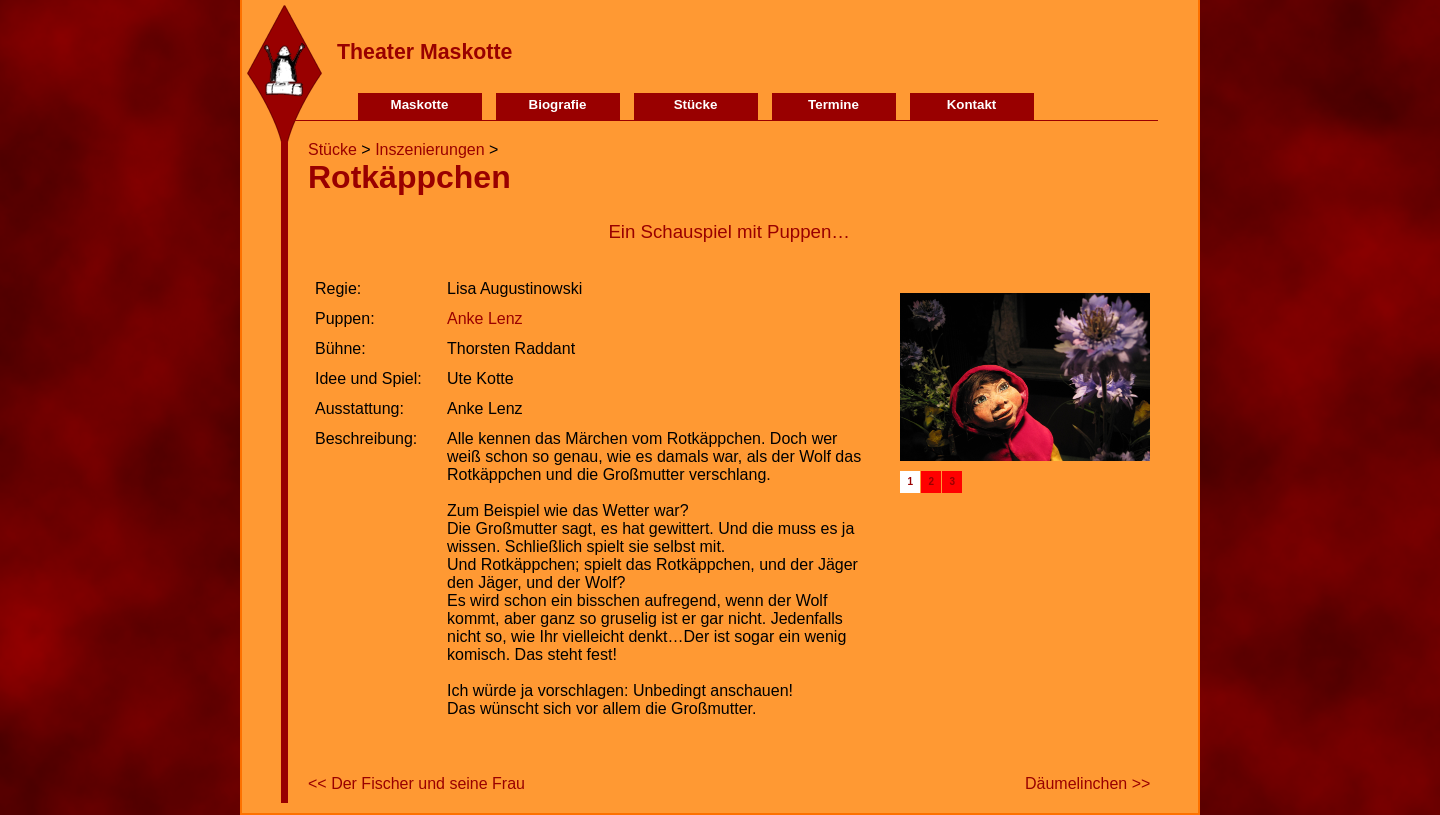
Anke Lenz (485, 318)
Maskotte (420, 104)
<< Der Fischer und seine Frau (416, 783)
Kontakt (972, 104)
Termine (833, 104)
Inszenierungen (429, 149)
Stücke (696, 104)
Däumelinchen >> (1087, 783)
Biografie (558, 104)
